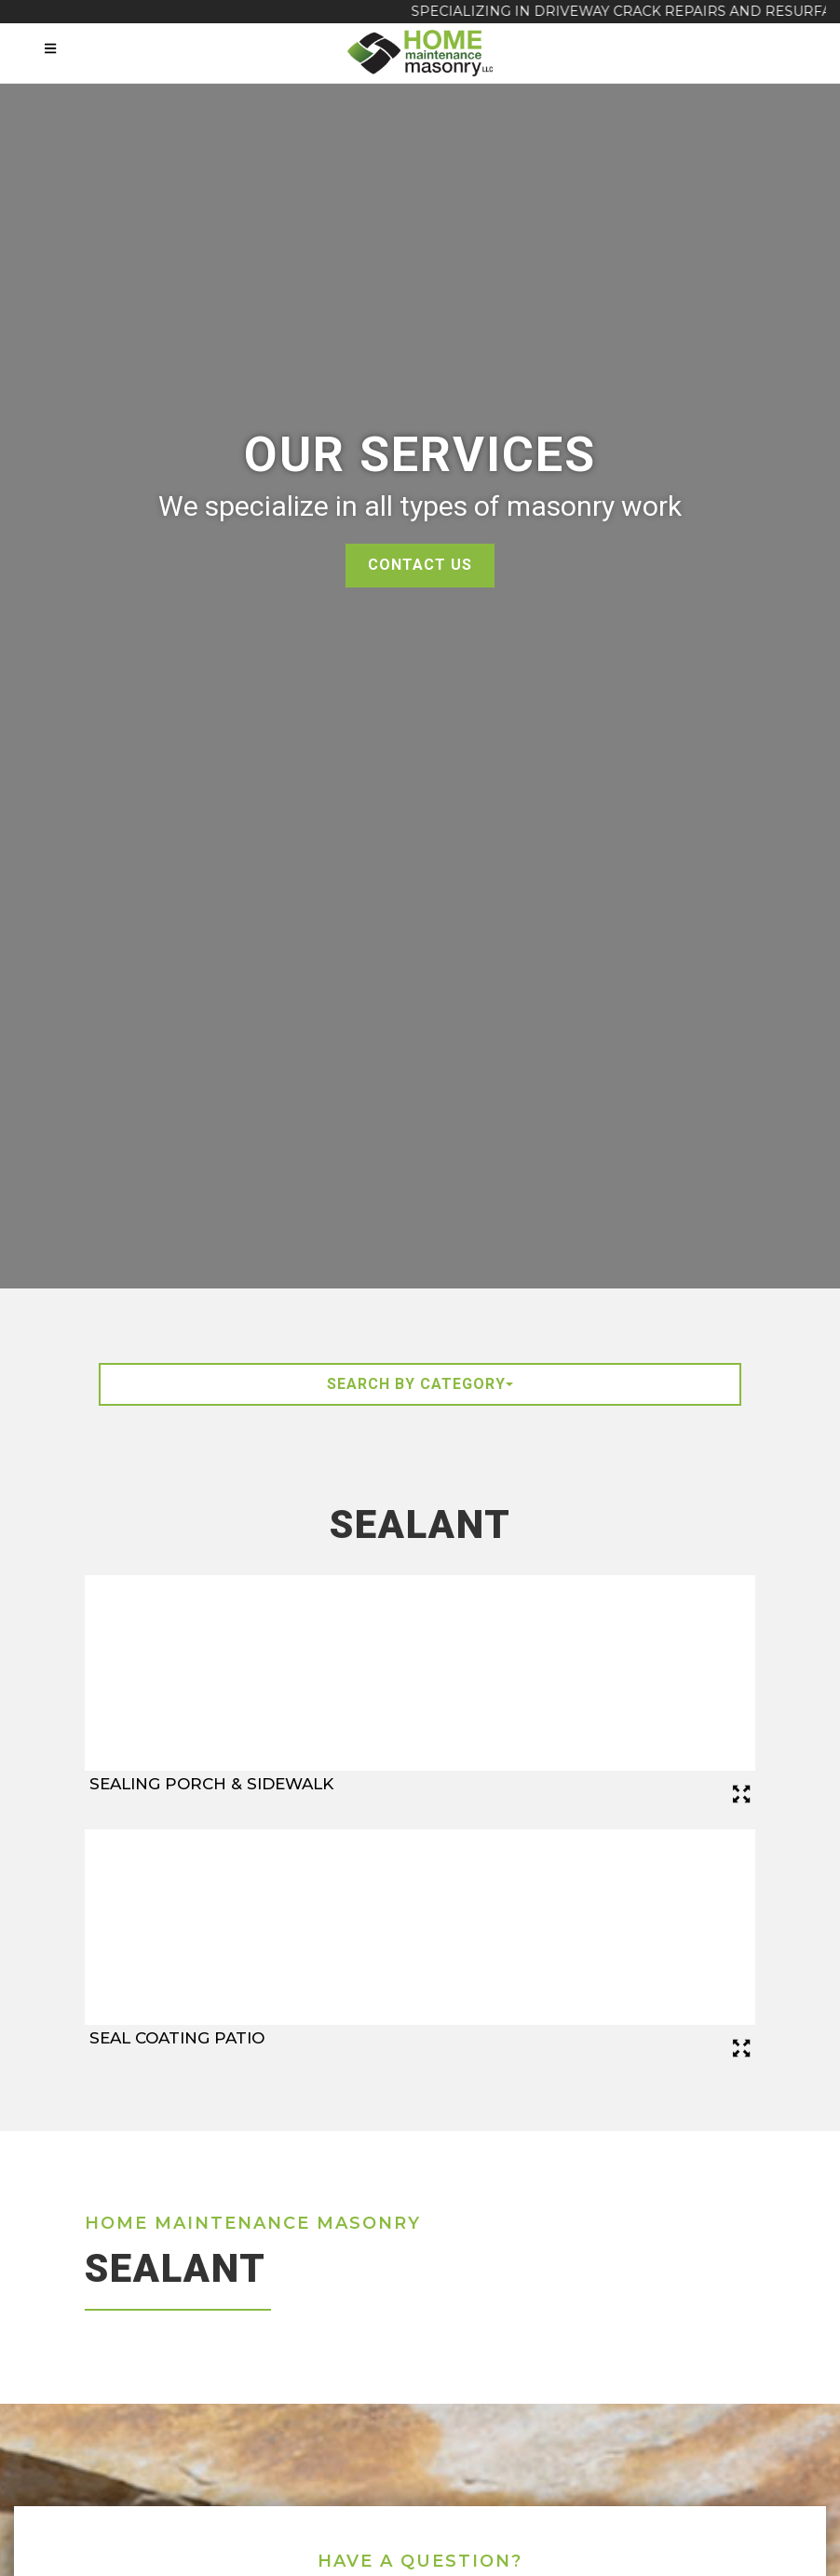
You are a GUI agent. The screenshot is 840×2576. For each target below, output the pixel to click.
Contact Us (420, 564)
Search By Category (420, 1384)
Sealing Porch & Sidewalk (211, 1783)
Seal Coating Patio (176, 2038)
